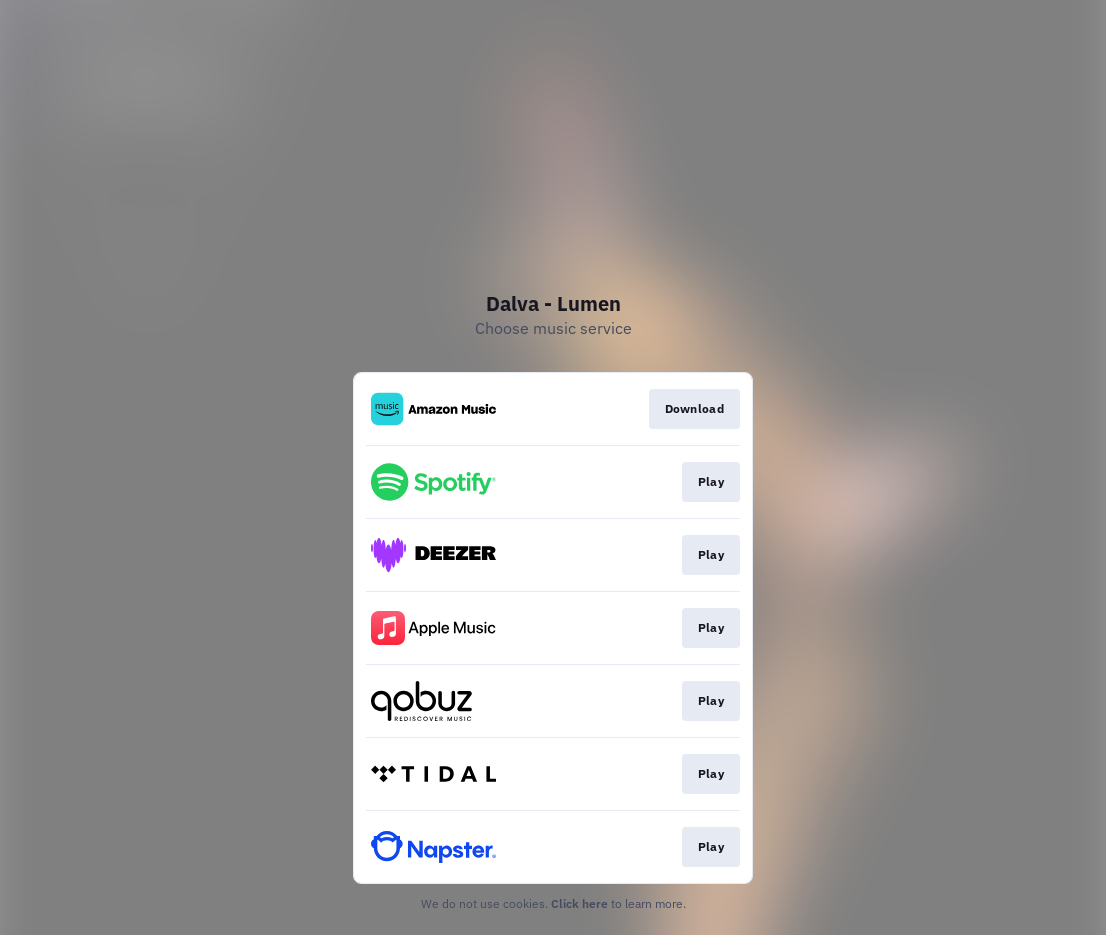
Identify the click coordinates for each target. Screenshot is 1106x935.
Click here (579, 903)
